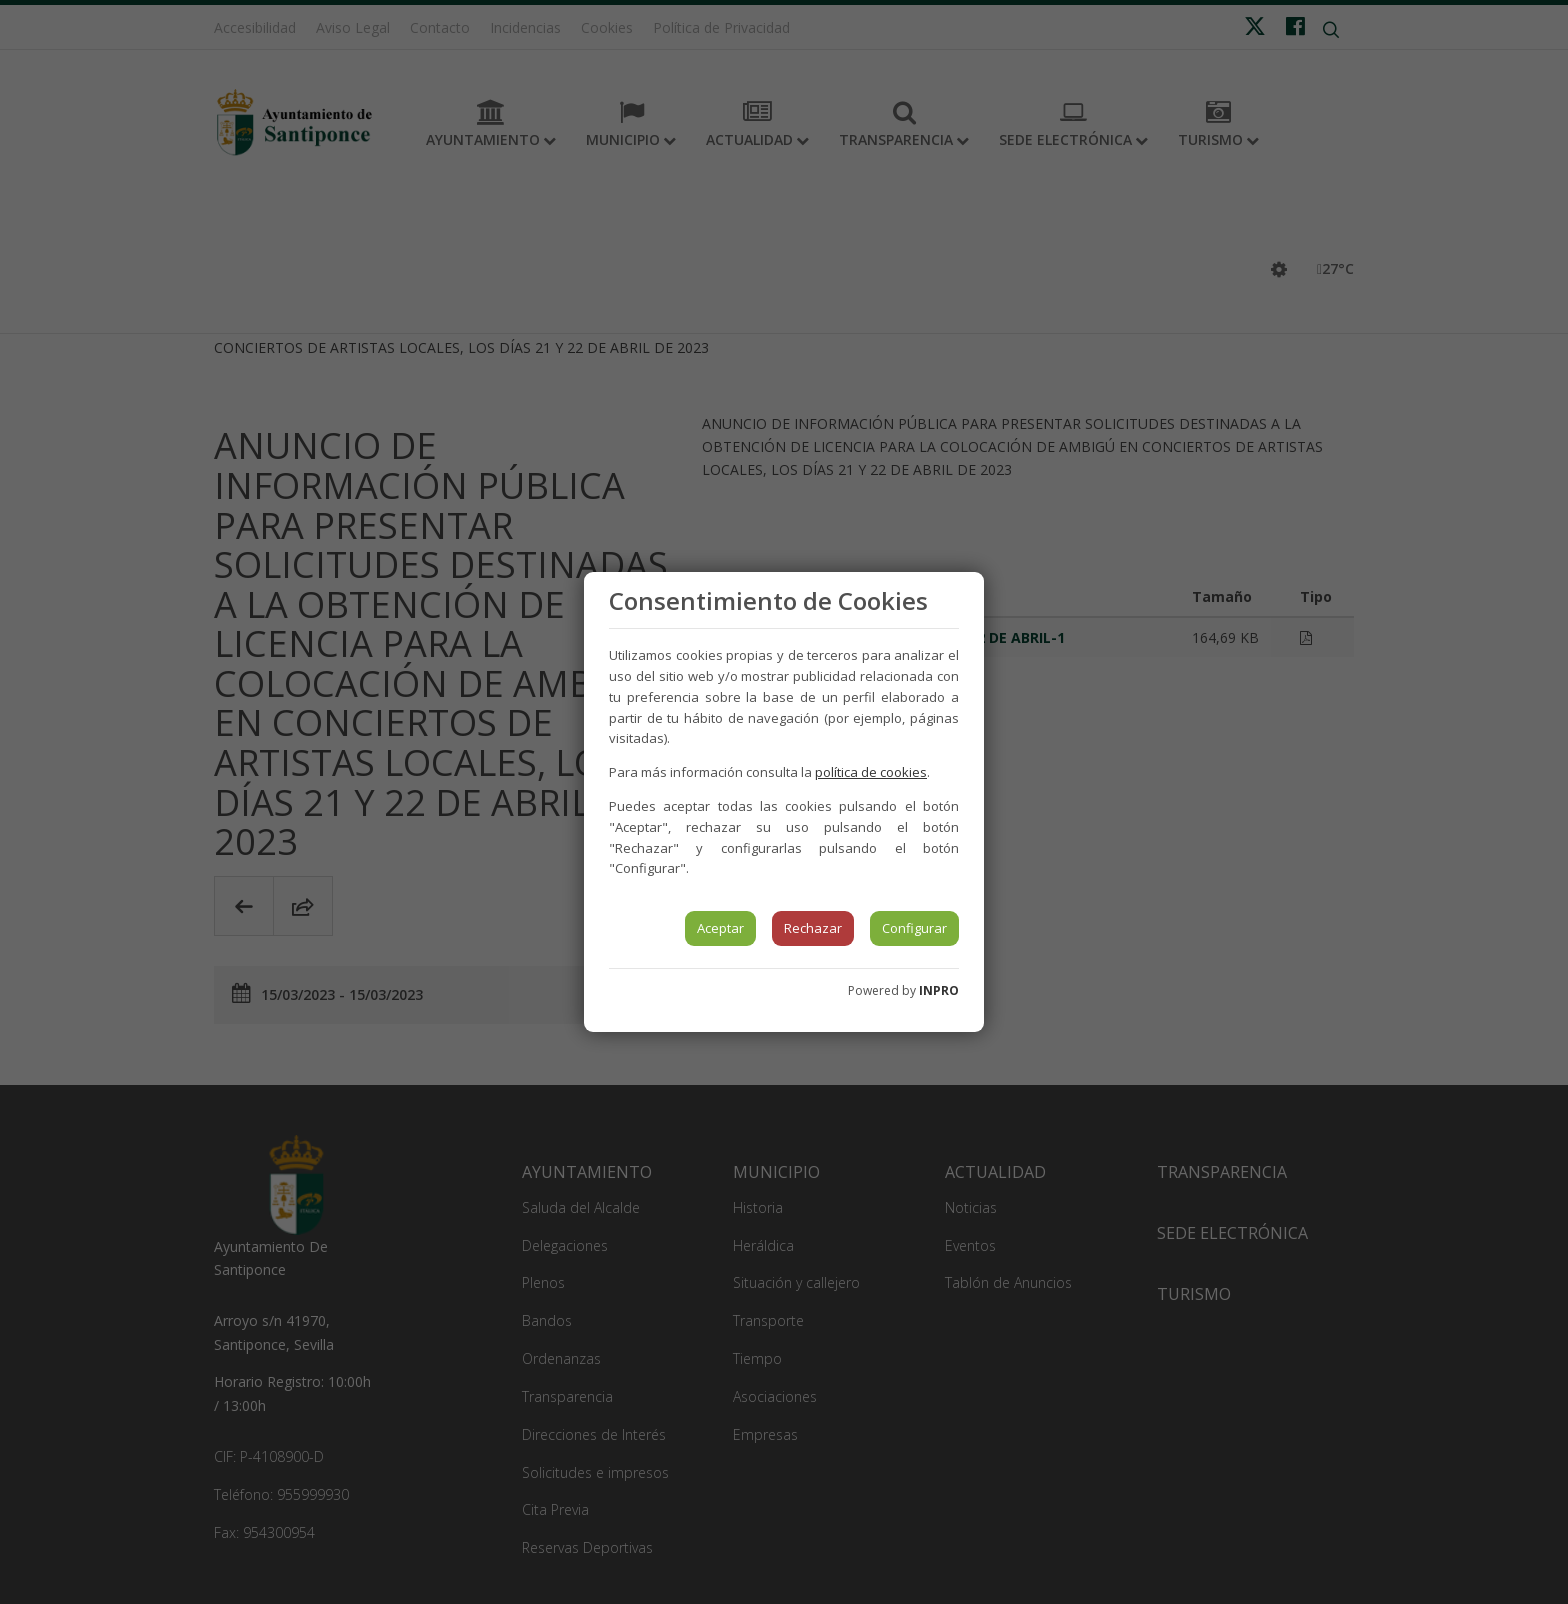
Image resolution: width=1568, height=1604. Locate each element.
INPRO (939, 990)
